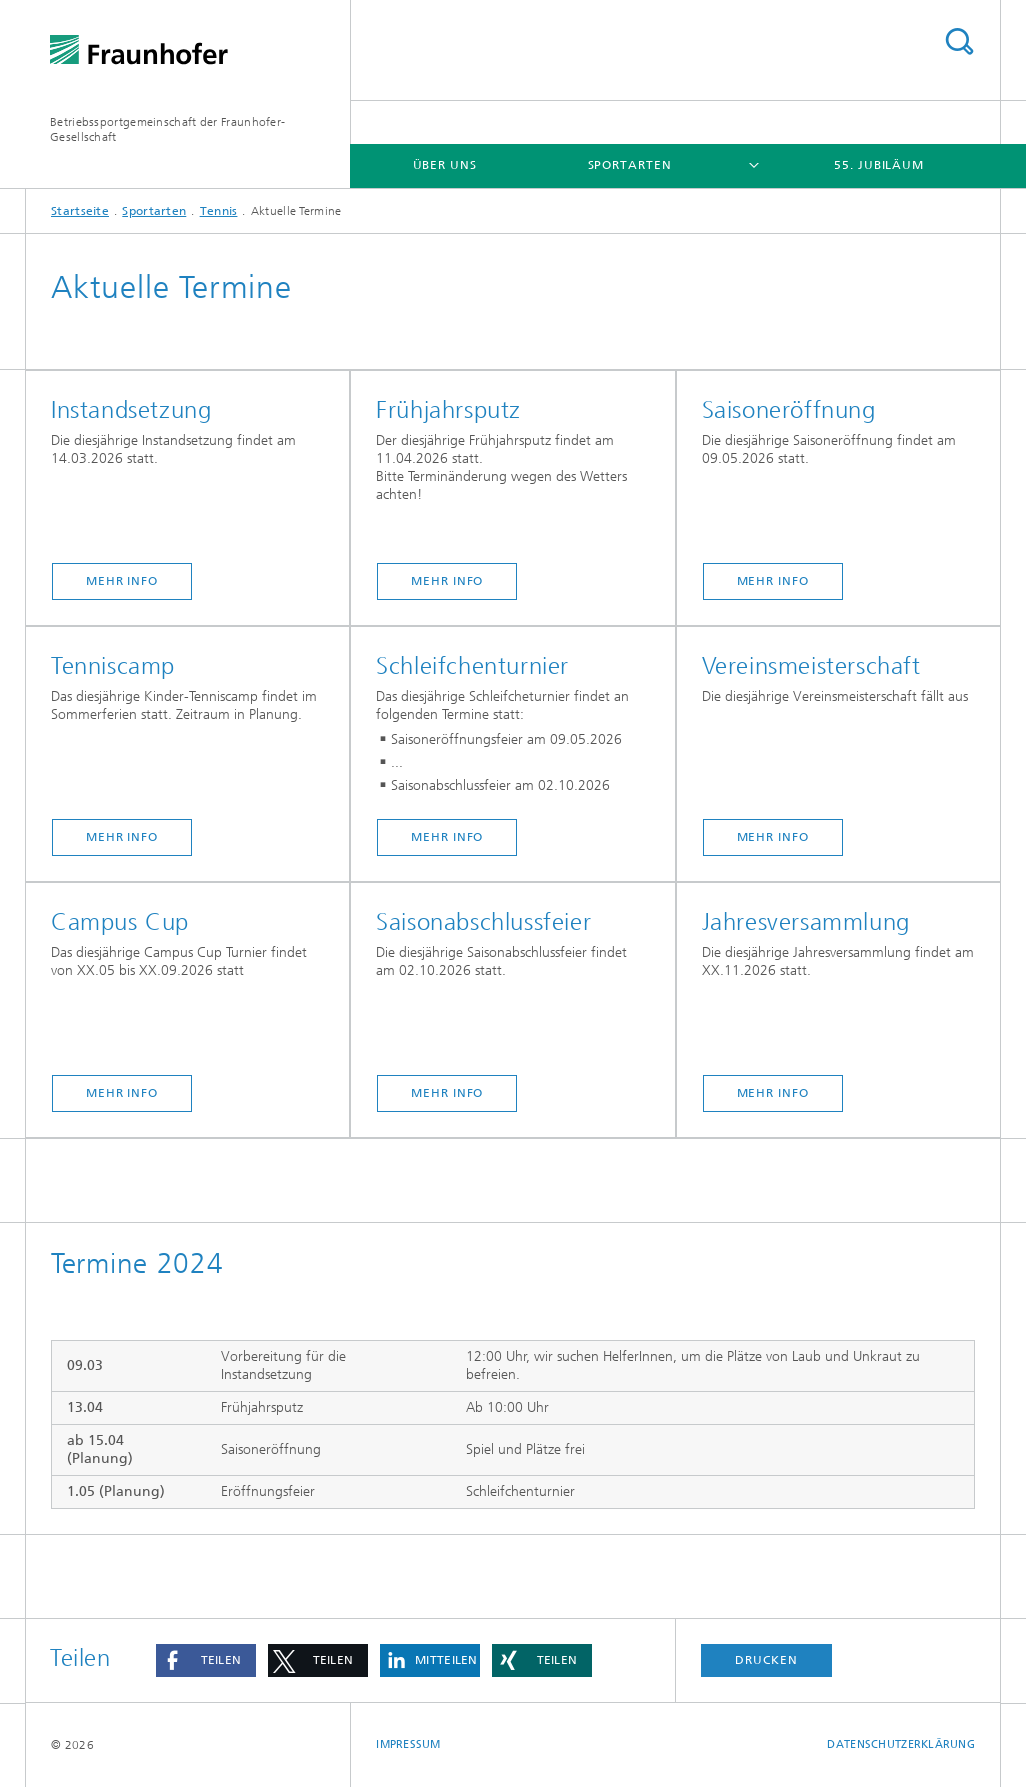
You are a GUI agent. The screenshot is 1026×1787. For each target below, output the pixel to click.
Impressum (408, 1744)
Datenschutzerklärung (901, 1744)
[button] (206, 1660)
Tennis (219, 211)
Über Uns (445, 165)
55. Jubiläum (879, 165)
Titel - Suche (959, 41)
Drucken (766, 1660)
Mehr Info (447, 581)
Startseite (80, 211)
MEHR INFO (122, 581)
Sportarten (630, 165)
